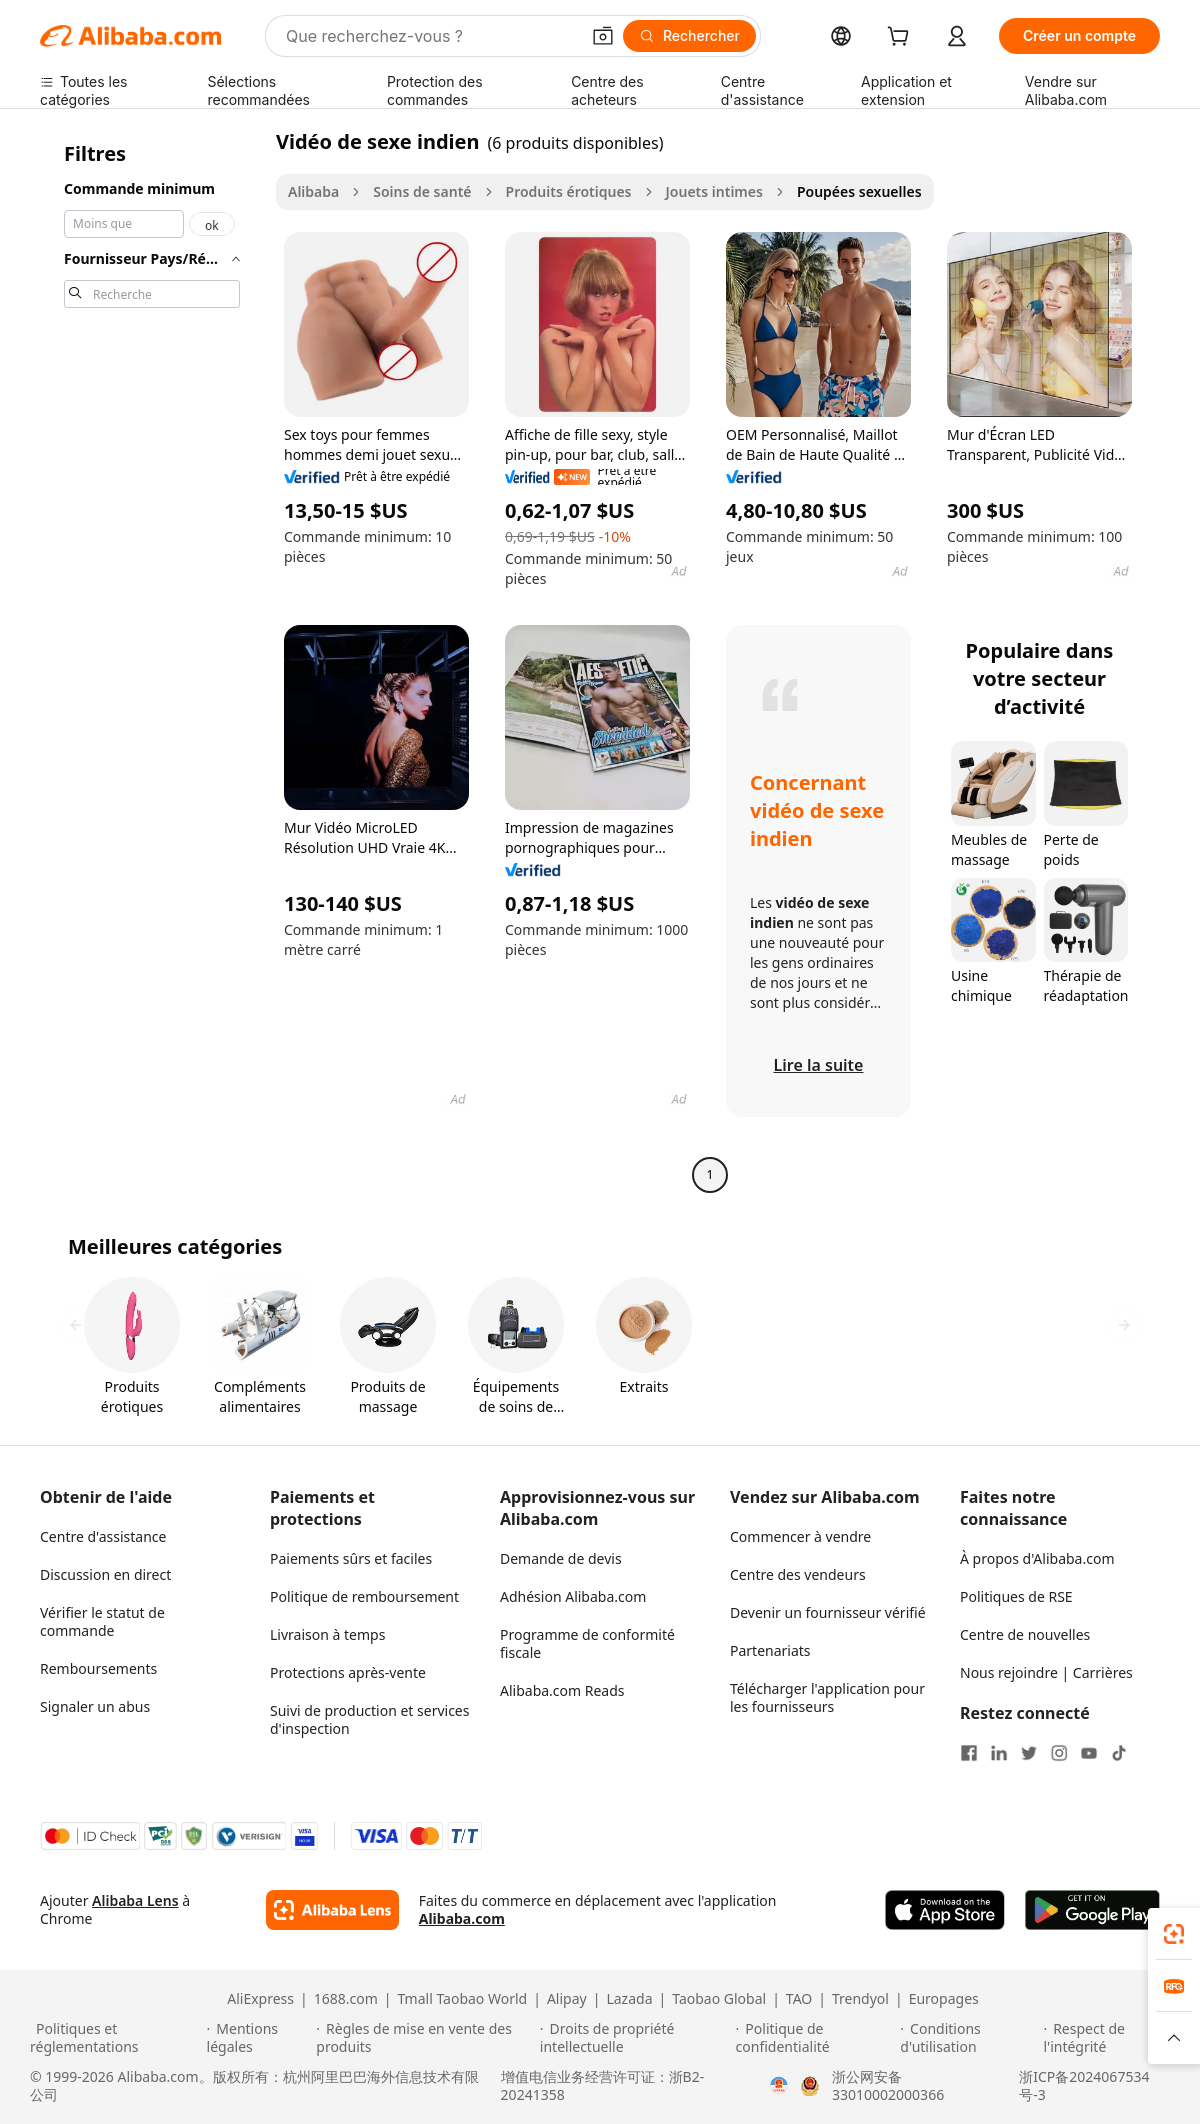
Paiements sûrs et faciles (351, 1558)
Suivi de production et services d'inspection (369, 1719)
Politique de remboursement (364, 1596)
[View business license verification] (779, 2086)
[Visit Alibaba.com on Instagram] (1059, 1753)
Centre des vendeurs (798, 1574)
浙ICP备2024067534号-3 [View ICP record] (1084, 2086)
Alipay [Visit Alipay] (567, 1999)
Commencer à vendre (800, 1536)
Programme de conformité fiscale (587, 1643)
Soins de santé (422, 191)
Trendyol (860, 1999)
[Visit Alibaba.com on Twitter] (1029, 1753)
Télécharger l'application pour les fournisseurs (827, 1697)
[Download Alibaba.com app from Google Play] (1092, 1910)
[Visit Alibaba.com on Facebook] (969, 1753)
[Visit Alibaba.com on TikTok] (1119, 1753)
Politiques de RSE (1016, 1596)
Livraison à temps (327, 1634)
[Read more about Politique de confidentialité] (815, 2038)
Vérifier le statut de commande (102, 1621)
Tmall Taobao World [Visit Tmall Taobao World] (463, 1999)
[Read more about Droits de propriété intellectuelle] (635, 2038)
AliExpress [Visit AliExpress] (260, 1999)
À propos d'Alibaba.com (1037, 1558)
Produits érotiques (569, 191)
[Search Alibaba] (430, 36)
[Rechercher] (689, 36)
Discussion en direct (105, 1574)
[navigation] (152, 660)
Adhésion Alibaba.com (573, 1596)
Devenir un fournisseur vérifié (828, 1612)
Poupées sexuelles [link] (859, 191)
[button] (603, 36)
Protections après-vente (348, 1672)
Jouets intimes (714, 191)
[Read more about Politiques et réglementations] (115, 2038)
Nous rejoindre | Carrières (1046, 1672)
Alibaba (313, 191)
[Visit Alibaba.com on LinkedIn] (999, 1753)
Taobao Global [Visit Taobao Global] (719, 1999)
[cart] (902, 38)
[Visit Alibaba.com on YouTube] (1089, 1753)
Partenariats (770, 1650)
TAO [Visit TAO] (799, 1999)
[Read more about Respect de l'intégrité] (1106, 2038)
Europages (944, 1999)
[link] (1174, 1934)
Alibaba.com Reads (562, 1690)
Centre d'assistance (103, 1536)
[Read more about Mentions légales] (259, 2038)
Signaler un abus (95, 1706)
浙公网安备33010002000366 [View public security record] (888, 2086)
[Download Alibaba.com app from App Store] (945, 1910)
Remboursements (98, 1668)
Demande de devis (561, 1558)
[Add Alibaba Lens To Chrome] (332, 1910)
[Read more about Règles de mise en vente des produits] (425, 2038)
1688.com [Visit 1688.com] (346, 1999)
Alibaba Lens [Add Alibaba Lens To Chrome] (135, 1900)
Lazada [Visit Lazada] (629, 1999)
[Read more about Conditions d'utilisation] (968, 2038)
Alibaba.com (462, 1918)
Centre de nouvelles (1025, 1634)
